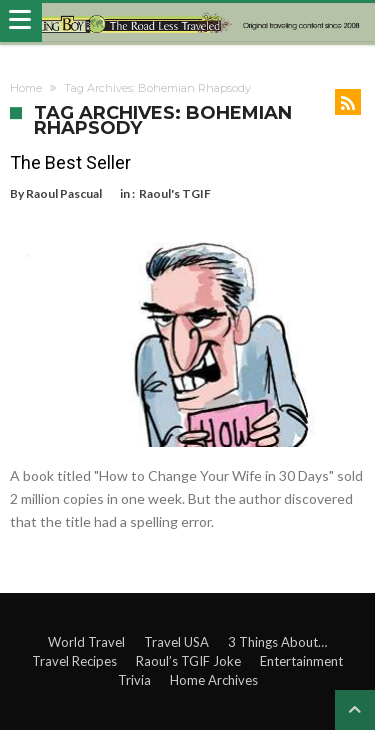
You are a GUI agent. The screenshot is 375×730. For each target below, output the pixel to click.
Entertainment (301, 661)
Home (26, 88)
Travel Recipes (74, 661)
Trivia (134, 680)
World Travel (86, 642)
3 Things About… (277, 642)
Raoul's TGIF (175, 193)
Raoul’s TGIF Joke (188, 661)
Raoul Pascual (64, 193)
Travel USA (176, 642)
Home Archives (214, 680)
